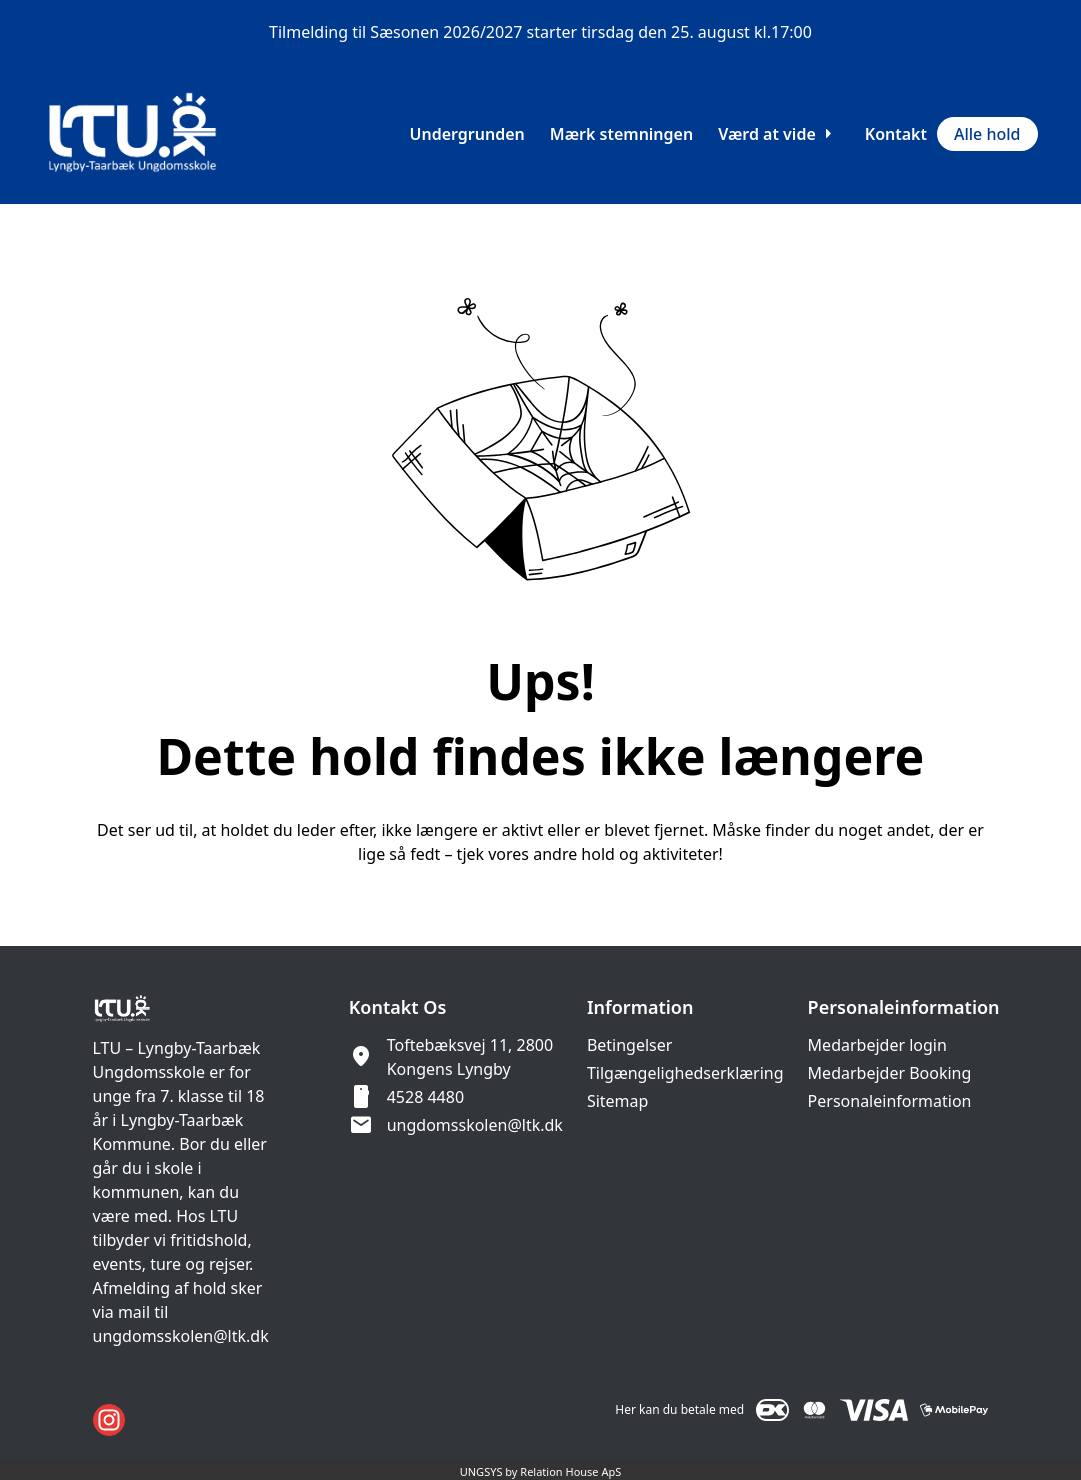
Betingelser (630, 1045)
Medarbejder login (877, 1045)
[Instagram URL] (109, 1420)
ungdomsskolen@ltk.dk (475, 1125)
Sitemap (618, 1101)
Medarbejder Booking (890, 1073)
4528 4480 (425, 1097)
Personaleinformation (890, 1101)
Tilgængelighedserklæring (685, 1073)
